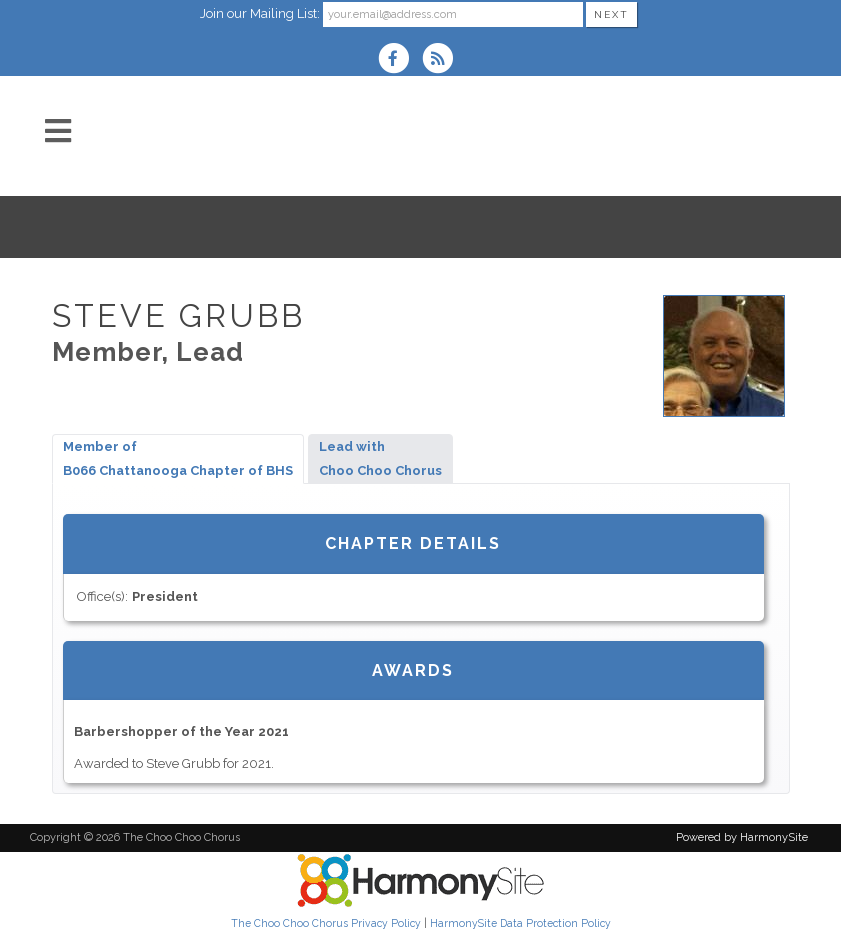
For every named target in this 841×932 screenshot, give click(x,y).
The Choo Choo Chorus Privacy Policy (326, 923)
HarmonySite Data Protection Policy (520, 923)
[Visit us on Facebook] (400, 60)
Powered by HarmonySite (742, 837)
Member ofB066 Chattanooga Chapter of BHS (178, 458)
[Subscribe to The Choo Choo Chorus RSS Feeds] (442, 60)
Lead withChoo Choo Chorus (380, 458)
